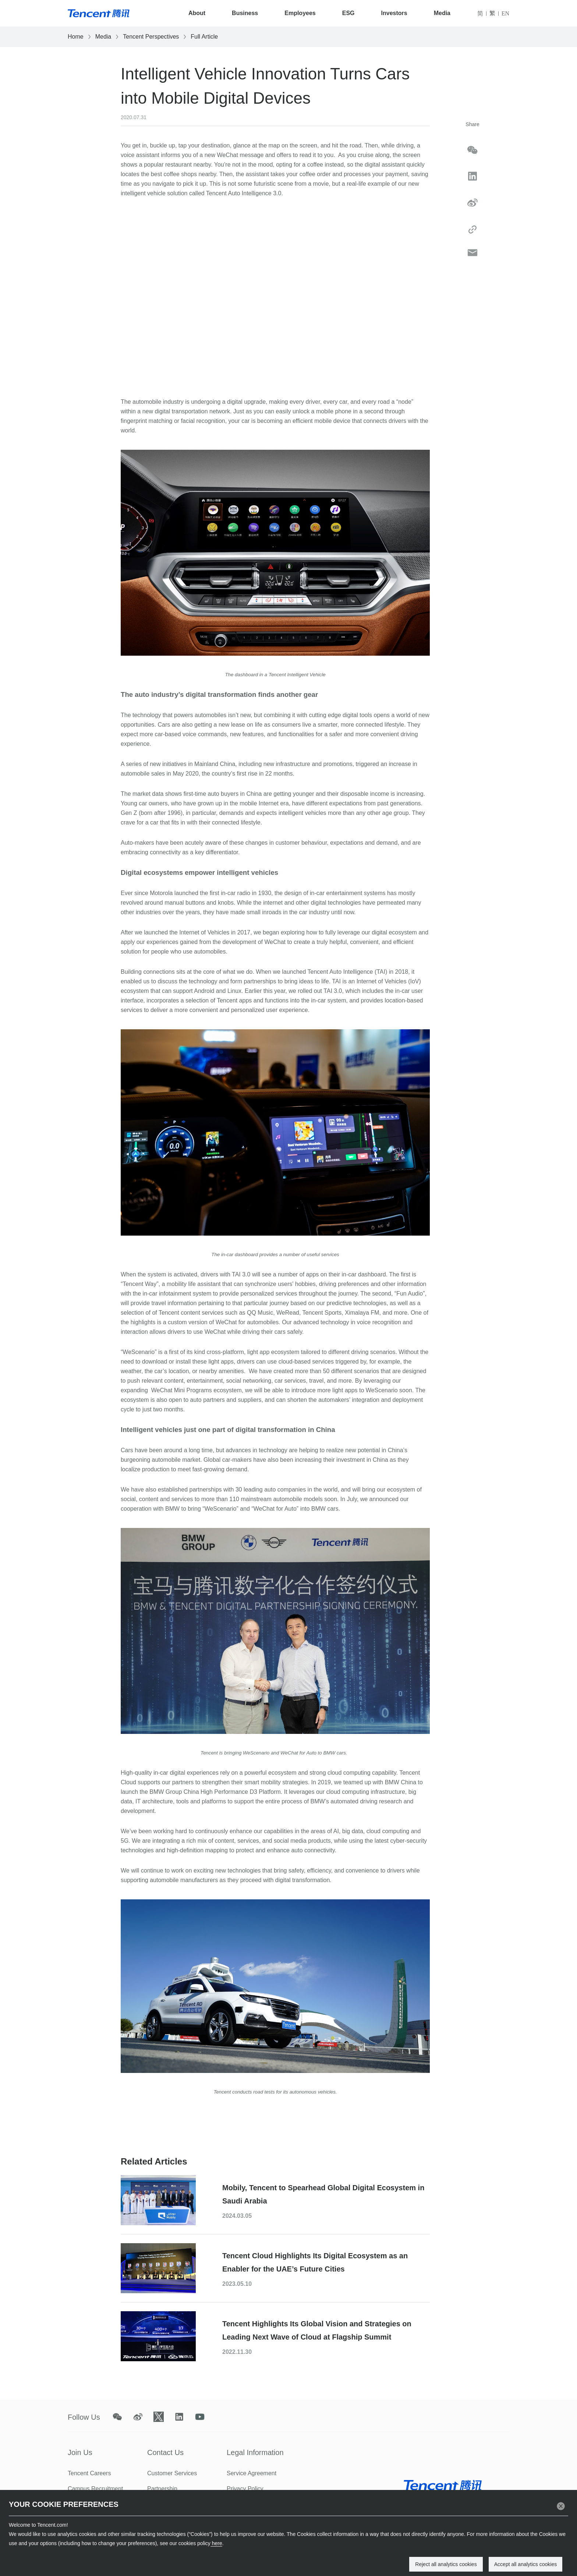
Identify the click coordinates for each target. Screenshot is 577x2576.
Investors (394, 13)
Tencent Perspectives (151, 36)
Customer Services (172, 2473)
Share (472, 124)
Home (76, 36)
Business (245, 13)
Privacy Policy (245, 2489)
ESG (348, 13)
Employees (299, 13)
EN (505, 13)
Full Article (204, 36)
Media (442, 13)
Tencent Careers (89, 2473)
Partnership (162, 2489)
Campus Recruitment (95, 2489)
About (196, 13)
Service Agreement (251, 2473)
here (216, 2543)
